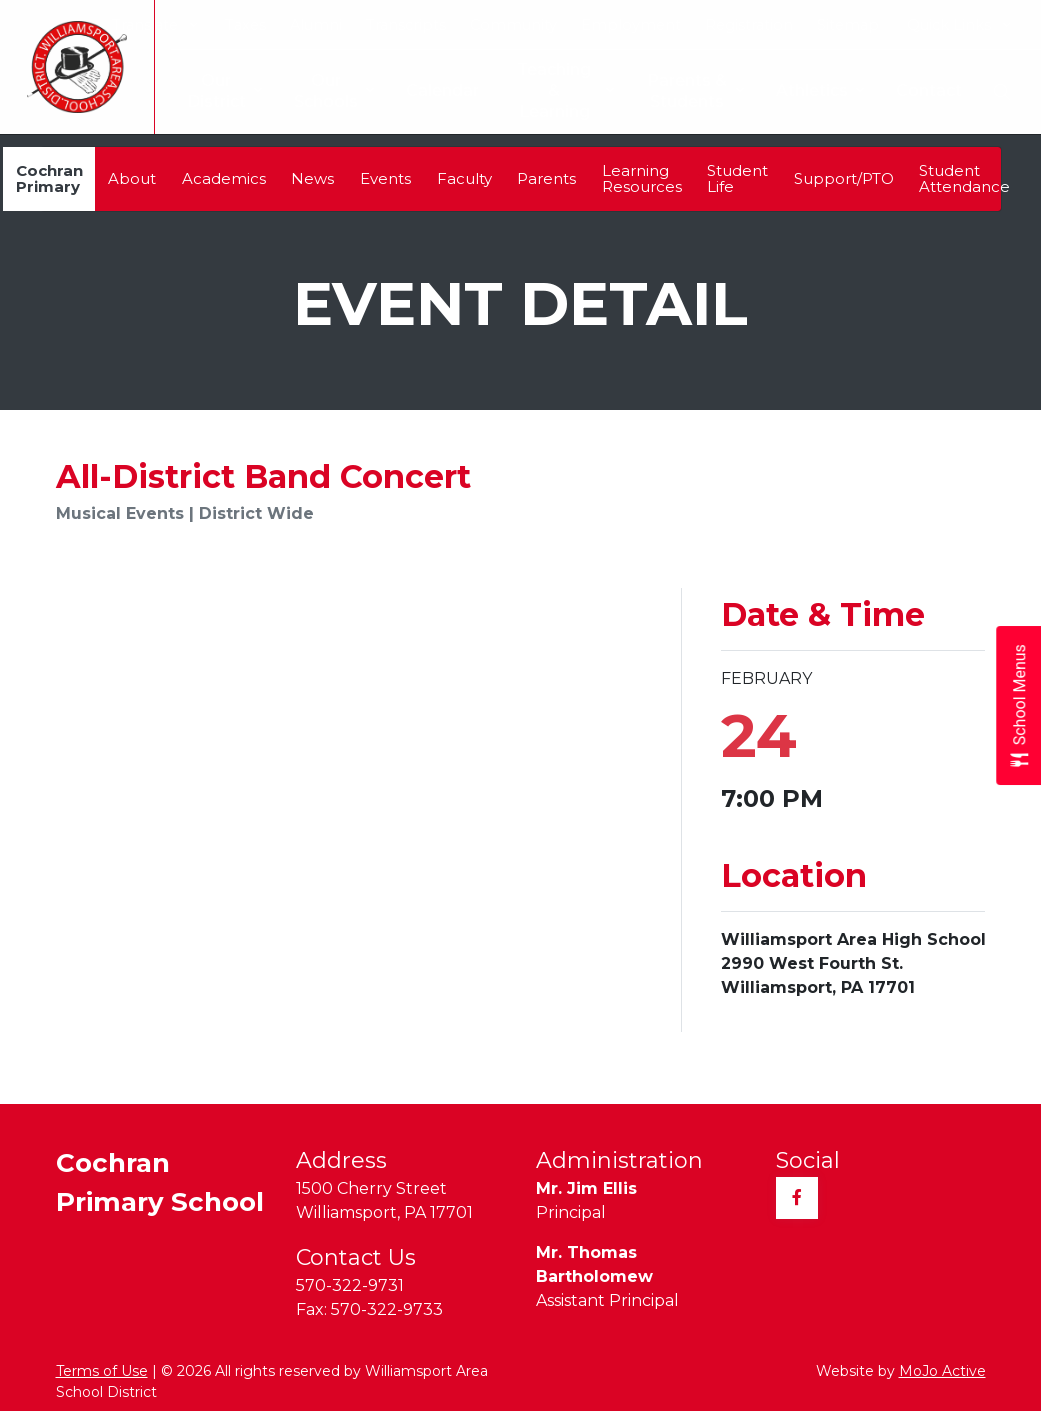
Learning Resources (642, 178)
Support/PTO (844, 178)
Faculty (464, 178)
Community (513, 25)
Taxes (245, 25)
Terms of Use (102, 1371)
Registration (749, 25)
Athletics (820, 91)
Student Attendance (964, 178)
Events (385, 178)
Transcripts (406, 25)
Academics (224, 178)
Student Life (737, 178)
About (132, 178)
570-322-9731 (350, 1285)
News (312, 178)
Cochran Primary (49, 178)
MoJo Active (942, 1371)
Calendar (426, 90)
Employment (631, 25)
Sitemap (848, 25)
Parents (546, 178)
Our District (208, 91)
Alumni (316, 25)
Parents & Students (693, 91)
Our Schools (318, 91)
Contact (929, 90)
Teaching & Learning (551, 91)
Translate (154, 25)
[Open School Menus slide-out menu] (1018, 705)
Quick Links (958, 25)
